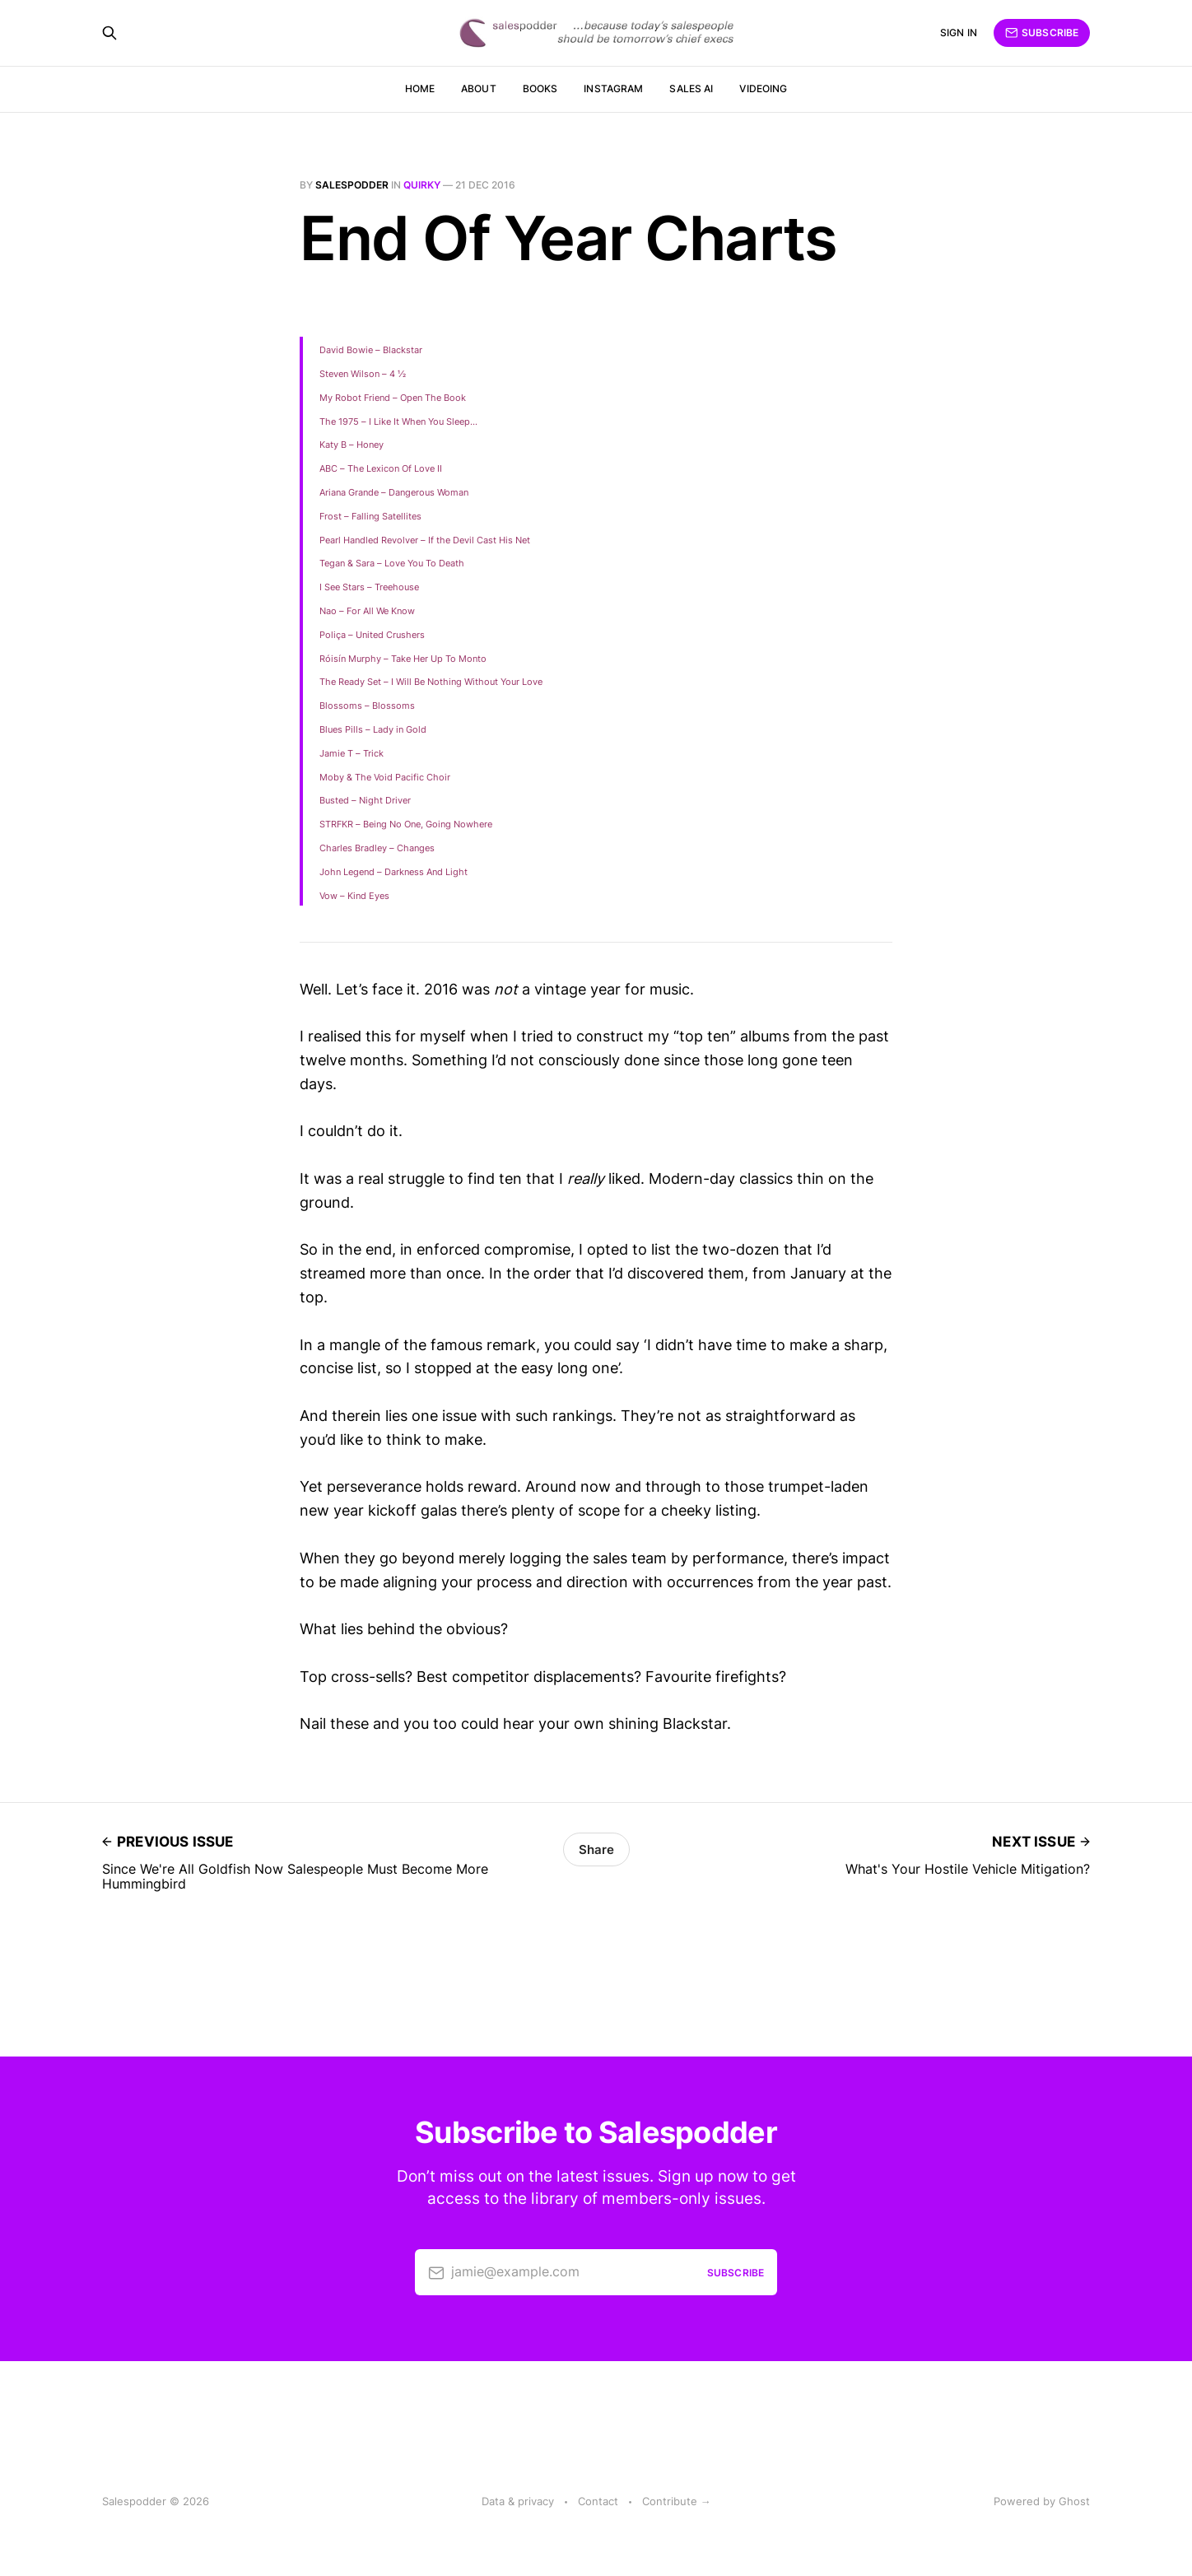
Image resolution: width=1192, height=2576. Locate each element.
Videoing (763, 88)
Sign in (958, 32)
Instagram (613, 88)
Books (540, 88)
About (478, 88)
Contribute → (676, 2501)
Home (420, 88)
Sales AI (691, 88)
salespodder (352, 185)
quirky (421, 185)
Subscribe (1041, 33)
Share (596, 1849)
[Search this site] (109, 33)
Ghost (1074, 2501)
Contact (598, 2501)
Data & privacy (518, 2501)
